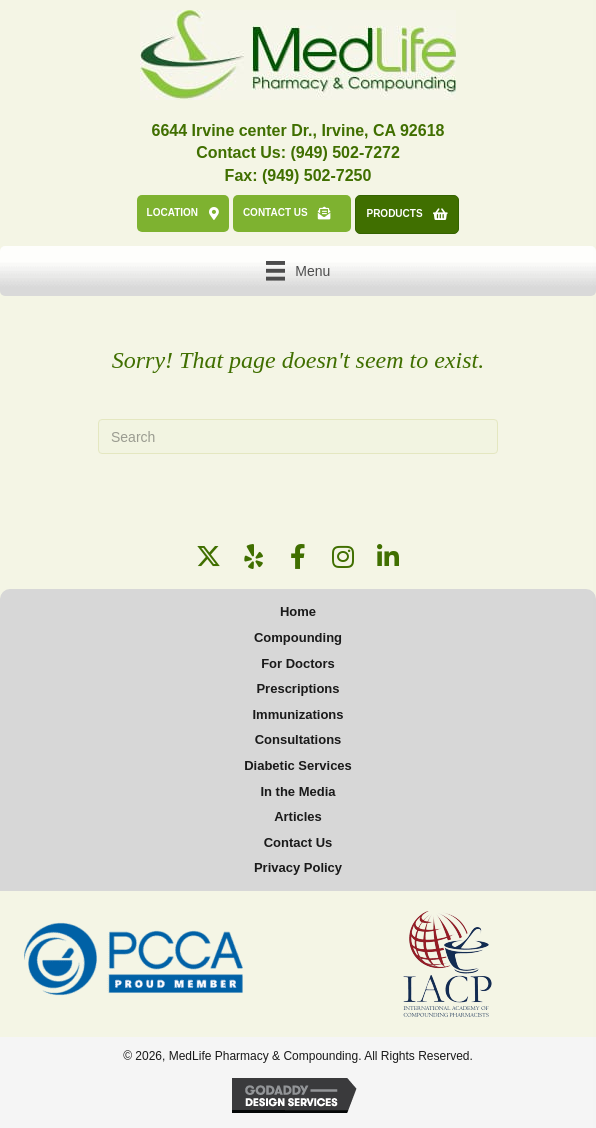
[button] (208, 556)
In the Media (297, 791)
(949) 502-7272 (344, 152)
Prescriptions (297, 688)
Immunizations (297, 714)
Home (298, 611)
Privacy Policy (298, 867)
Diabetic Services (298, 765)
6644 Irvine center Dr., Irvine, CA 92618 (298, 130)
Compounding (298, 637)
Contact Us (298, 842)
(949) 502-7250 (316, 175)
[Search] (298, 436)
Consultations (298, 739)
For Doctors (298, 663)
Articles (298, 816)
